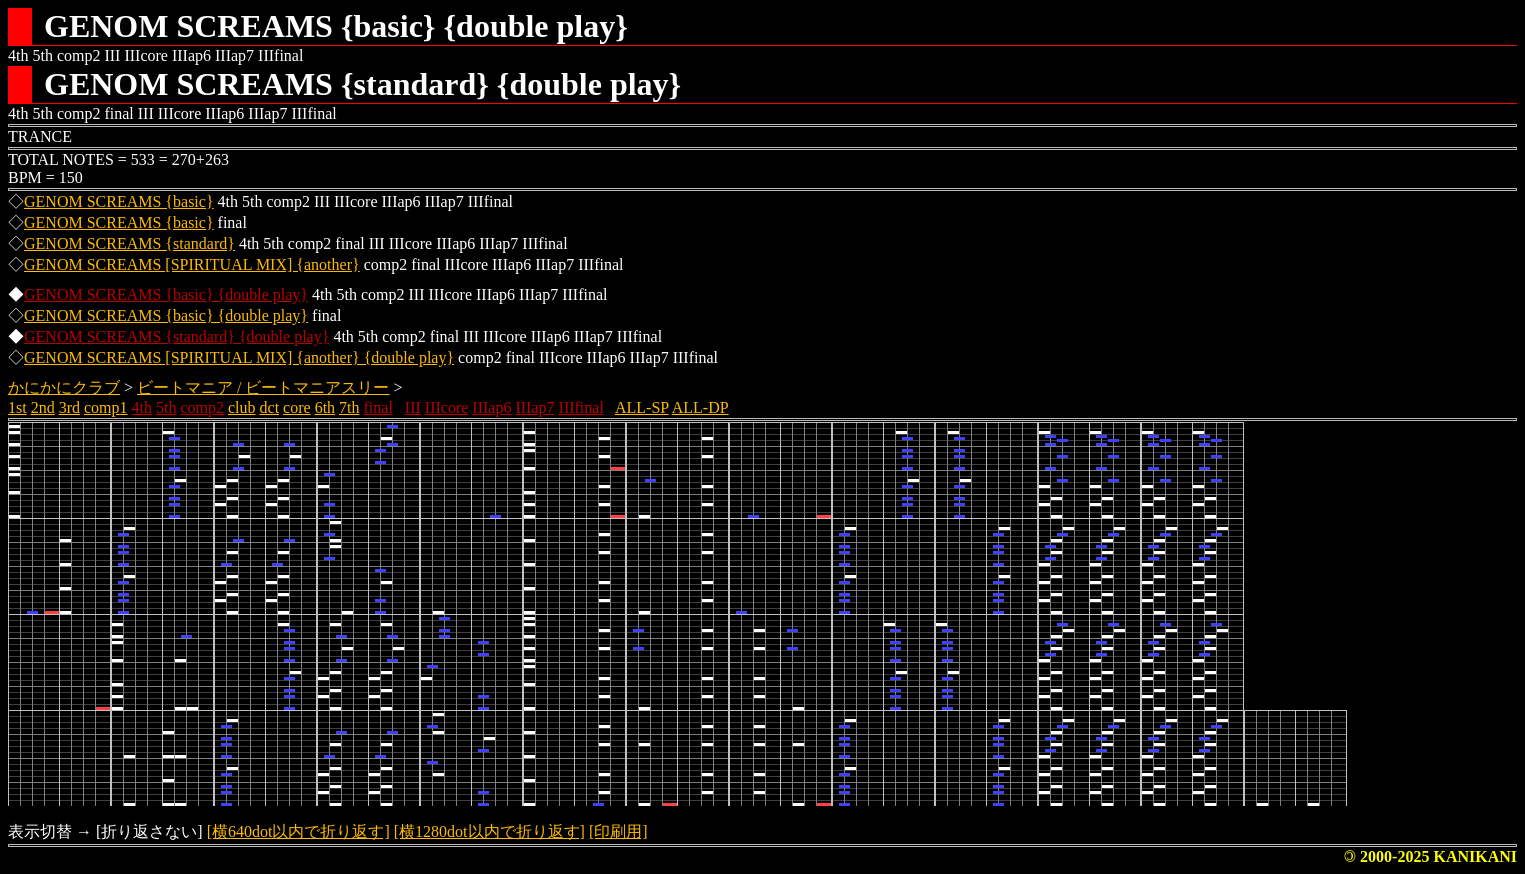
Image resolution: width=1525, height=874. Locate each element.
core (297, 407)
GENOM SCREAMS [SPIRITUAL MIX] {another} (192, 264)
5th (166, 407)
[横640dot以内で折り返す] (298, 831)
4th (142, 407)
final (378, 407)
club (242, 407)
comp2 (202, 407)
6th (325, 407)
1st (17, 407)
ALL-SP (642, 407)
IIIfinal (581, 407)
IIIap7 (534, 407)
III (413, 407)
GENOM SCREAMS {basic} (119, 201)
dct (270, 407)
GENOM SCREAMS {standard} (129, 243)
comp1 (106, 407)
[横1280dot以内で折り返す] (489, 831)
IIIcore (447, 407)
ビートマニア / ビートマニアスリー (263, 387)
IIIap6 (491, 407)
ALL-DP (700, 407)
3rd (69, 407)
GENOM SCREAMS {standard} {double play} (176, 336)
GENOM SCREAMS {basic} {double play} (166, 294)
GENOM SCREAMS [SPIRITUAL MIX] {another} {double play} (239, 357)
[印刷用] (618, 831)
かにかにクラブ (64, 387)
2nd (43, 407)
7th (349, 407)
